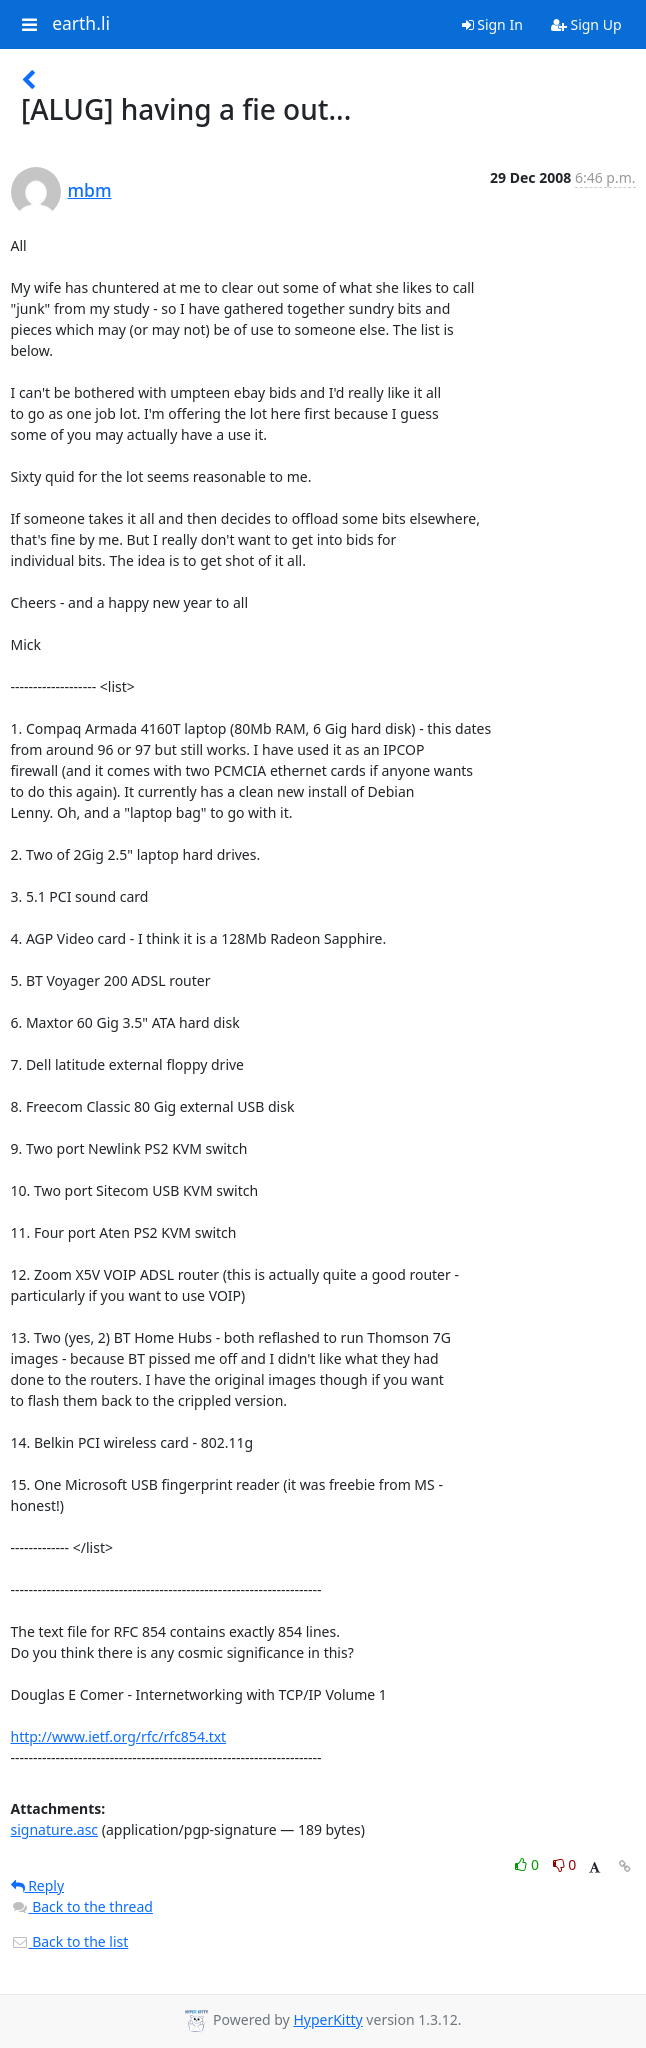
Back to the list (70, 1941)
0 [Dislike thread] (565, 1864)
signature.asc (55, 1829)
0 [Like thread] (528, 1864)
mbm (90, 190)
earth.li (81, 24)
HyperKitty (327, 2019)
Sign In (492, 24)
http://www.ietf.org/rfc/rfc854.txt (119, 1736)
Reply (38, 1885)
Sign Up (586, 24)
